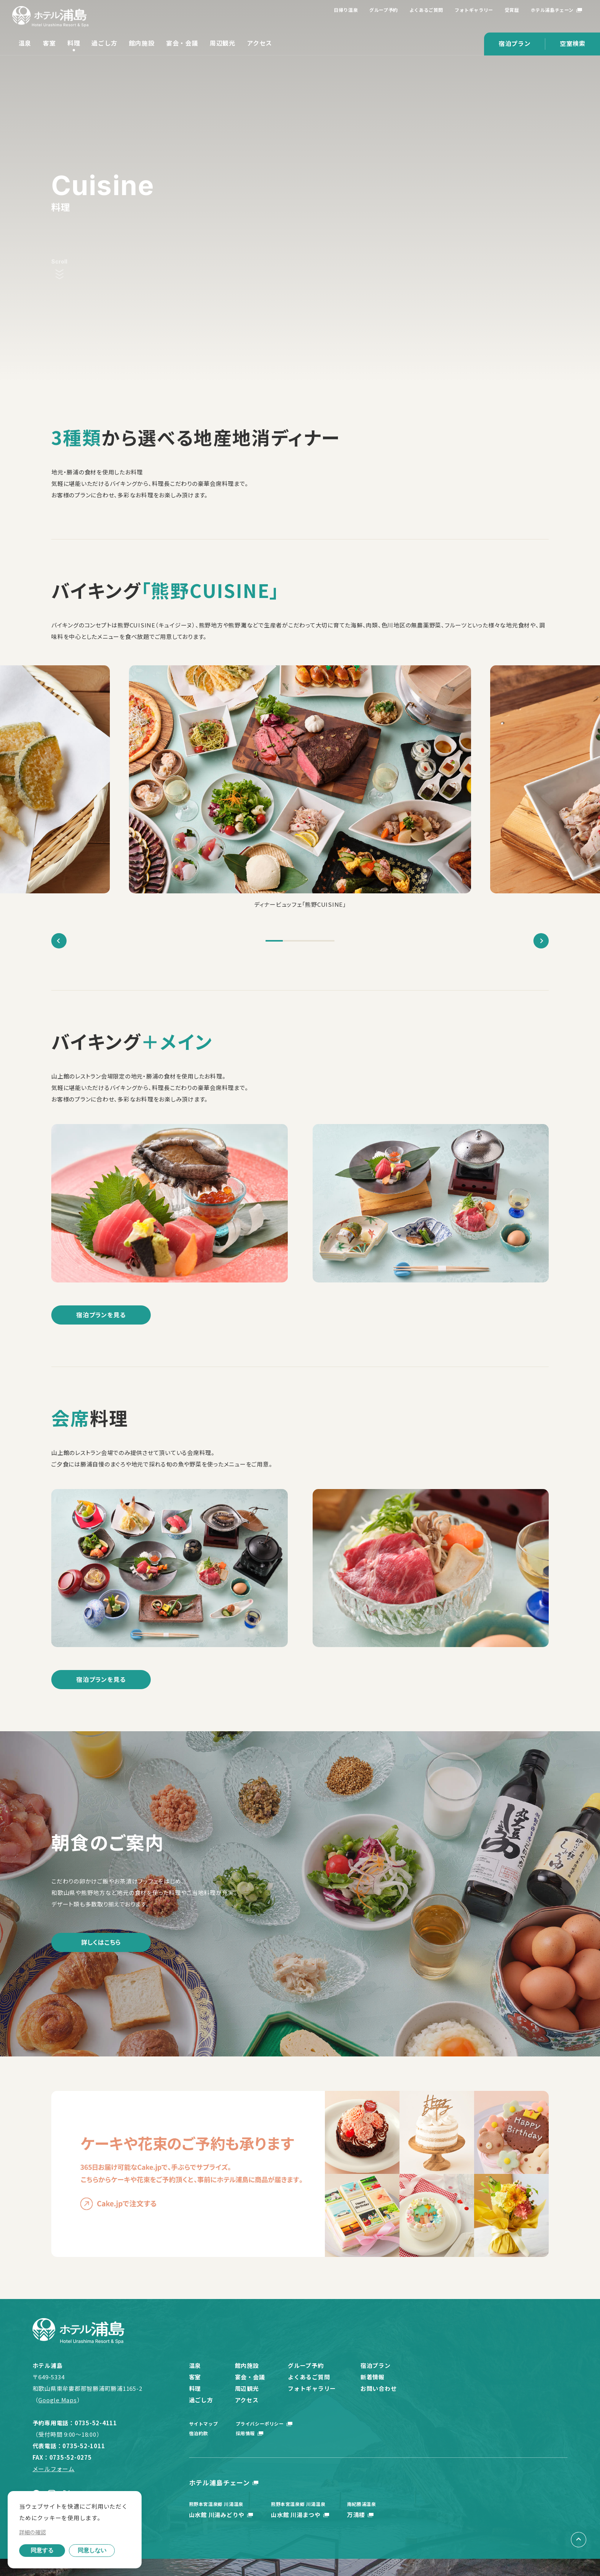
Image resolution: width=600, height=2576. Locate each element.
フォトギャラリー (474, 10)
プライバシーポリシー (260, 2423)
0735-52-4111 (96, 2423)
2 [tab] (291, 941)
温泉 (25, 42)
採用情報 (246, 2433)
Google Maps (57, 2400)
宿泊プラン (515, 43)
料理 (73, 42)
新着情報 (376, 2377)
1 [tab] (274, 941)
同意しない (92, 2550)
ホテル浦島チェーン (552, 10)
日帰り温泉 (346, 10)
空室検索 (572, 43)
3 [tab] (308, 941)
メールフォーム (54, 2469)
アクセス (259, 42)
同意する (42, 2550)
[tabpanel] (300, 787)
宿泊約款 (198, 2433)
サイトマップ (203, 2423)
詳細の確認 (32, 2532)
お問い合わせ (382, 2388)
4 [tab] (325, 941)
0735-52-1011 (83, 2446)
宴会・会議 (182, 42)
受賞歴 (512, 10)
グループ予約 (383, 10)
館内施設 (142, 42)
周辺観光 (222, 42)
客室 (49, 42)
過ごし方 (104, 42)
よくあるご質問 (426, 10)
